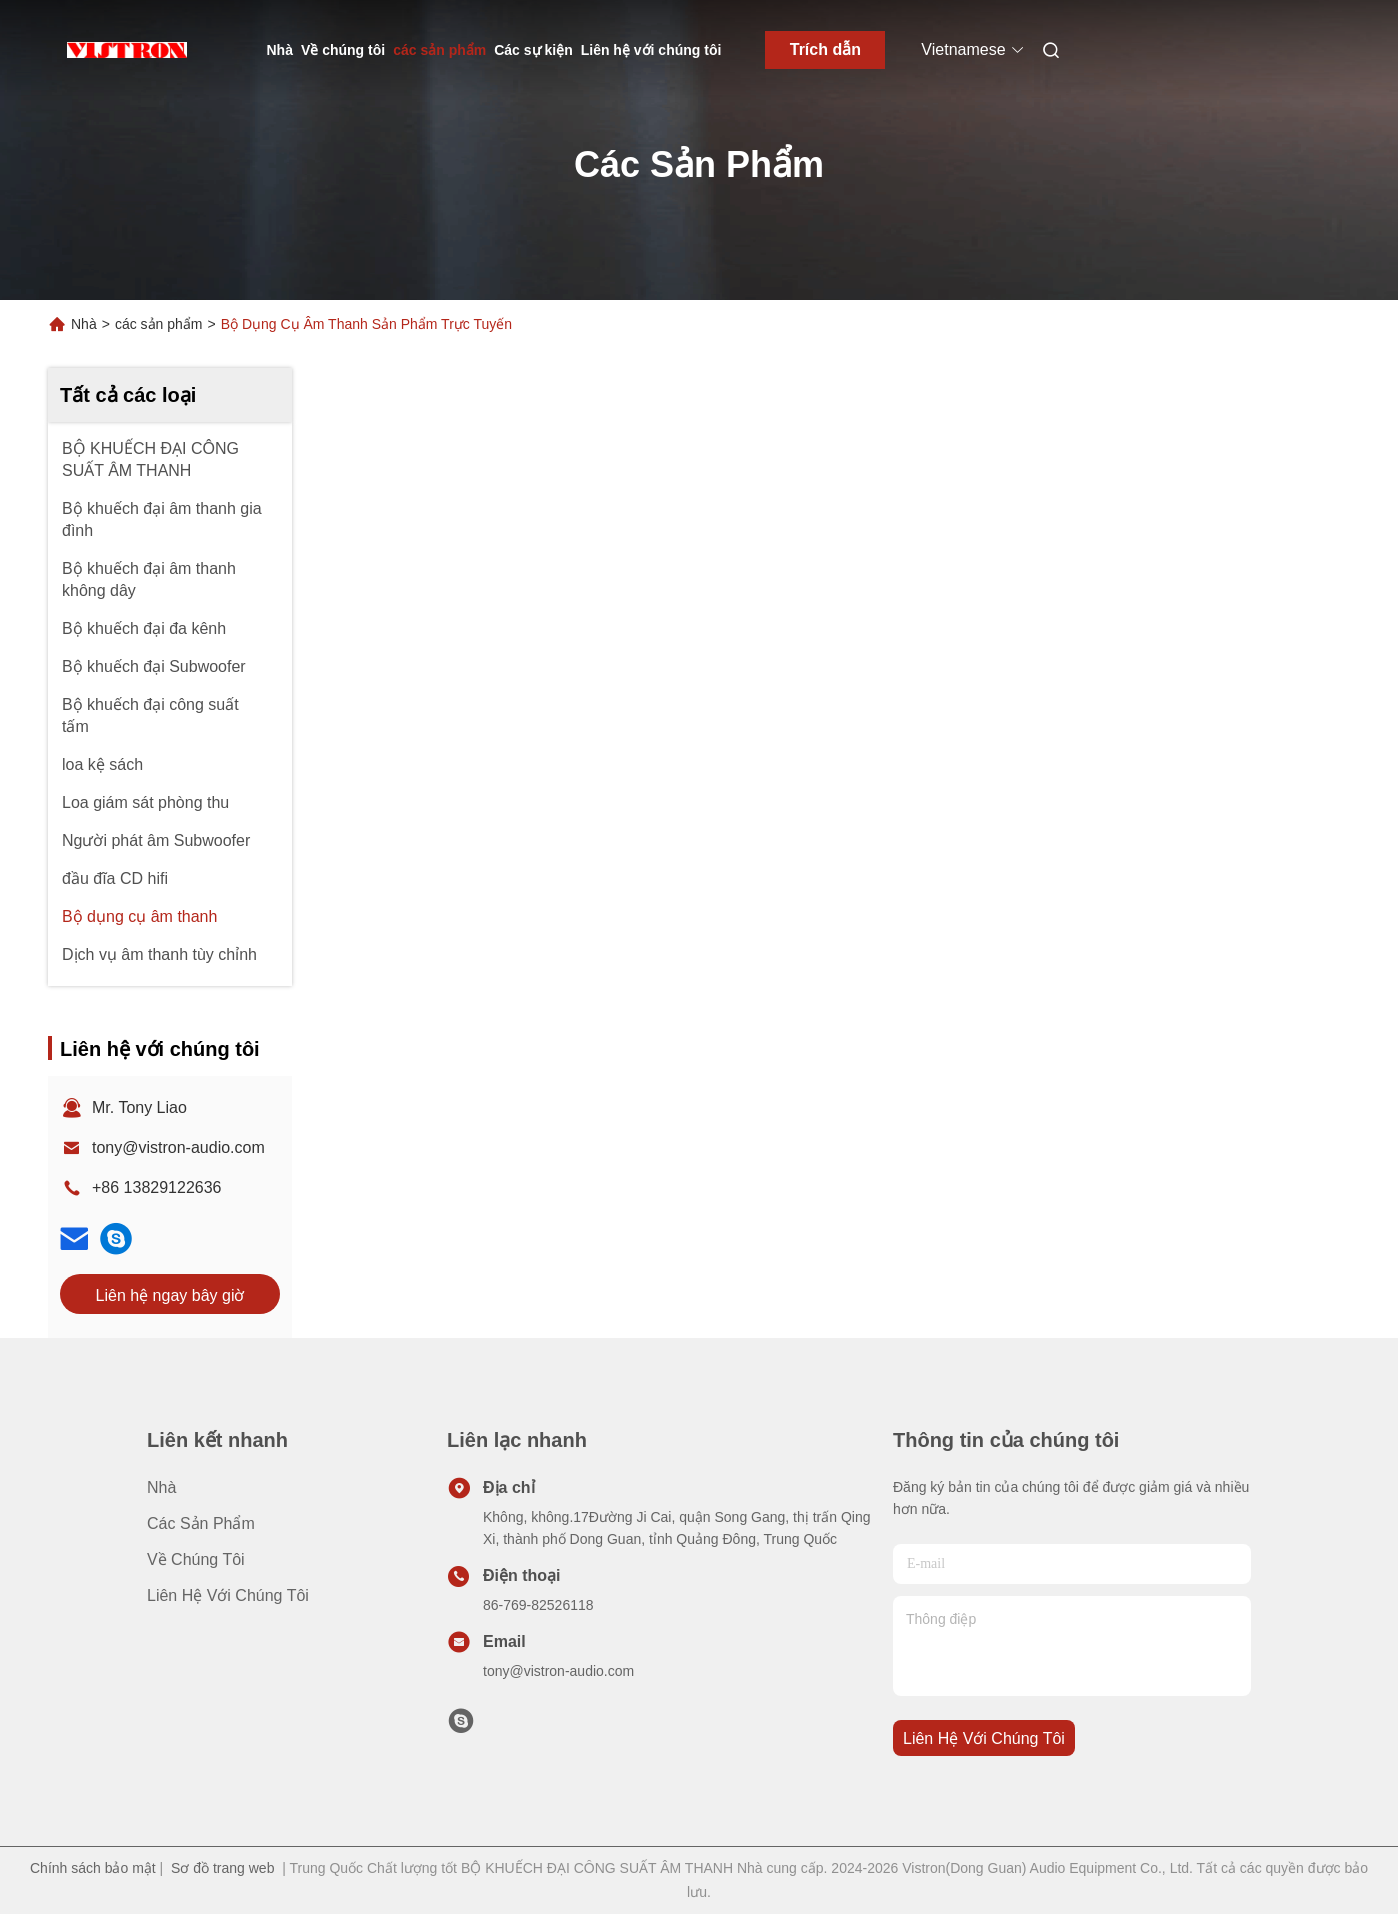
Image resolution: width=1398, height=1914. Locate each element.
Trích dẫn (825, 49)
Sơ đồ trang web (222, 1868)
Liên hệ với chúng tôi (651, 50)
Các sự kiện (533, 50)
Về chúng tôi (343, 50)
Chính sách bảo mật (93, 1868)
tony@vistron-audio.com (178, 1147)
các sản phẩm (439, 50)
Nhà (280, 50)
